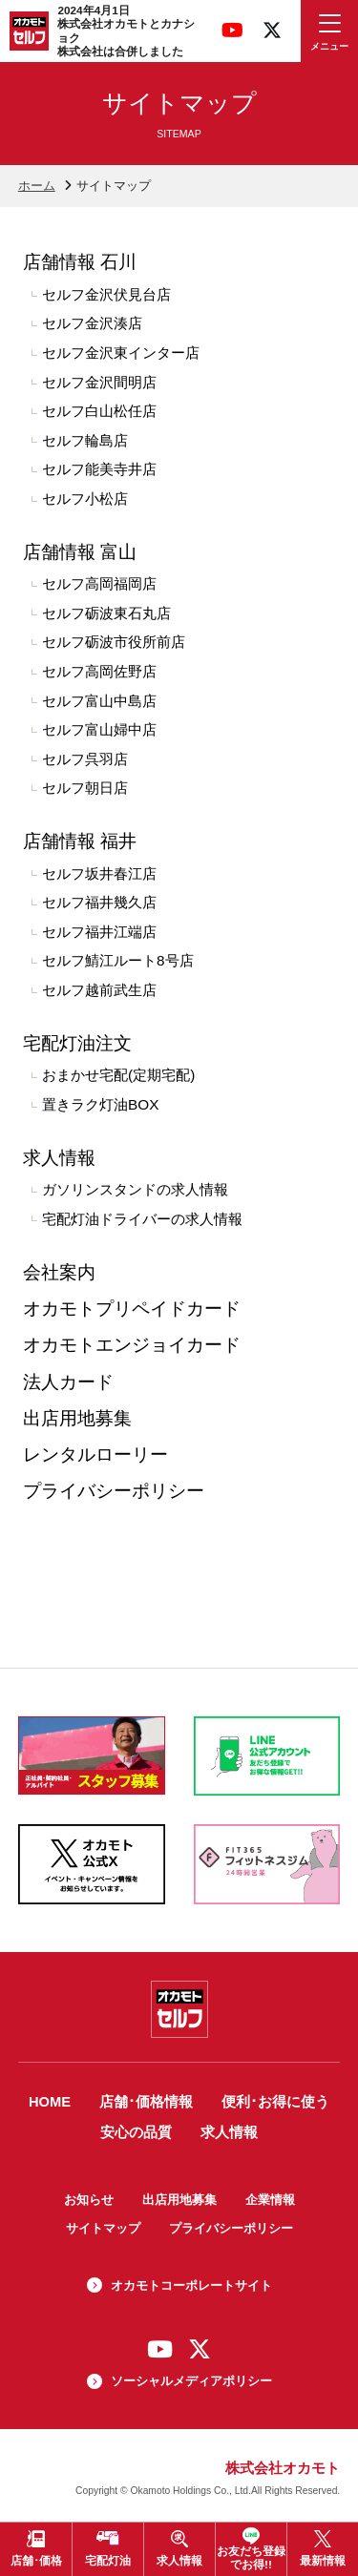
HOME (50, 2101)
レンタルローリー (95, 1454)
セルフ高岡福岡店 (99, 583)
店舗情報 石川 (80, 262)
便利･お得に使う (275, 2101)
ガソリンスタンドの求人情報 (135, 1189)
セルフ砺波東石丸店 (106, 613)
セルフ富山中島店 (99, 701)
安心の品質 (136, 2132)
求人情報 (59, 1158)
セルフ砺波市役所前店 (113, 642)
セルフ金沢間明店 (99, 382)
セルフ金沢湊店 (92, 323)
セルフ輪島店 (85, 440)
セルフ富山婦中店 (99, 729)
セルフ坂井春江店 (99, 873)
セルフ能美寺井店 (99, 469)
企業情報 (270, 2199)
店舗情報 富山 (80, 552)
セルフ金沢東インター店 (121, 352)
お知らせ (89, 2199)
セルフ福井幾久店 (99, 902)
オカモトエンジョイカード (132, 1345)
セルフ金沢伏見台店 (106, 294)
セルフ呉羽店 (85, 759)
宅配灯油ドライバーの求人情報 (142, 1219)
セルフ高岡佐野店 (99, 671)
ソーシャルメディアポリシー (191, 2381)
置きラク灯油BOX (100, 1104)
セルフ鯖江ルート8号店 (118, 960)
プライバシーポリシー (113, 1491)
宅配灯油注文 (77, 1043)
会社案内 (59, 1272)
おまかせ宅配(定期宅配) (118, 1075)
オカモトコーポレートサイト (191, 2285)
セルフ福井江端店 (99, 932)
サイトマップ (103, 2228)
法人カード (68, 1382)
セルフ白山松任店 (99, 411)
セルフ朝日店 (85, 787)
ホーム (36, 185)
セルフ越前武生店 (99, 990)
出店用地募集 (77, 1418)
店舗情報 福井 (80, 841)
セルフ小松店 (85, 498)
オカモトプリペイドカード (132, 1308)
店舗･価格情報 (146, 2101)
